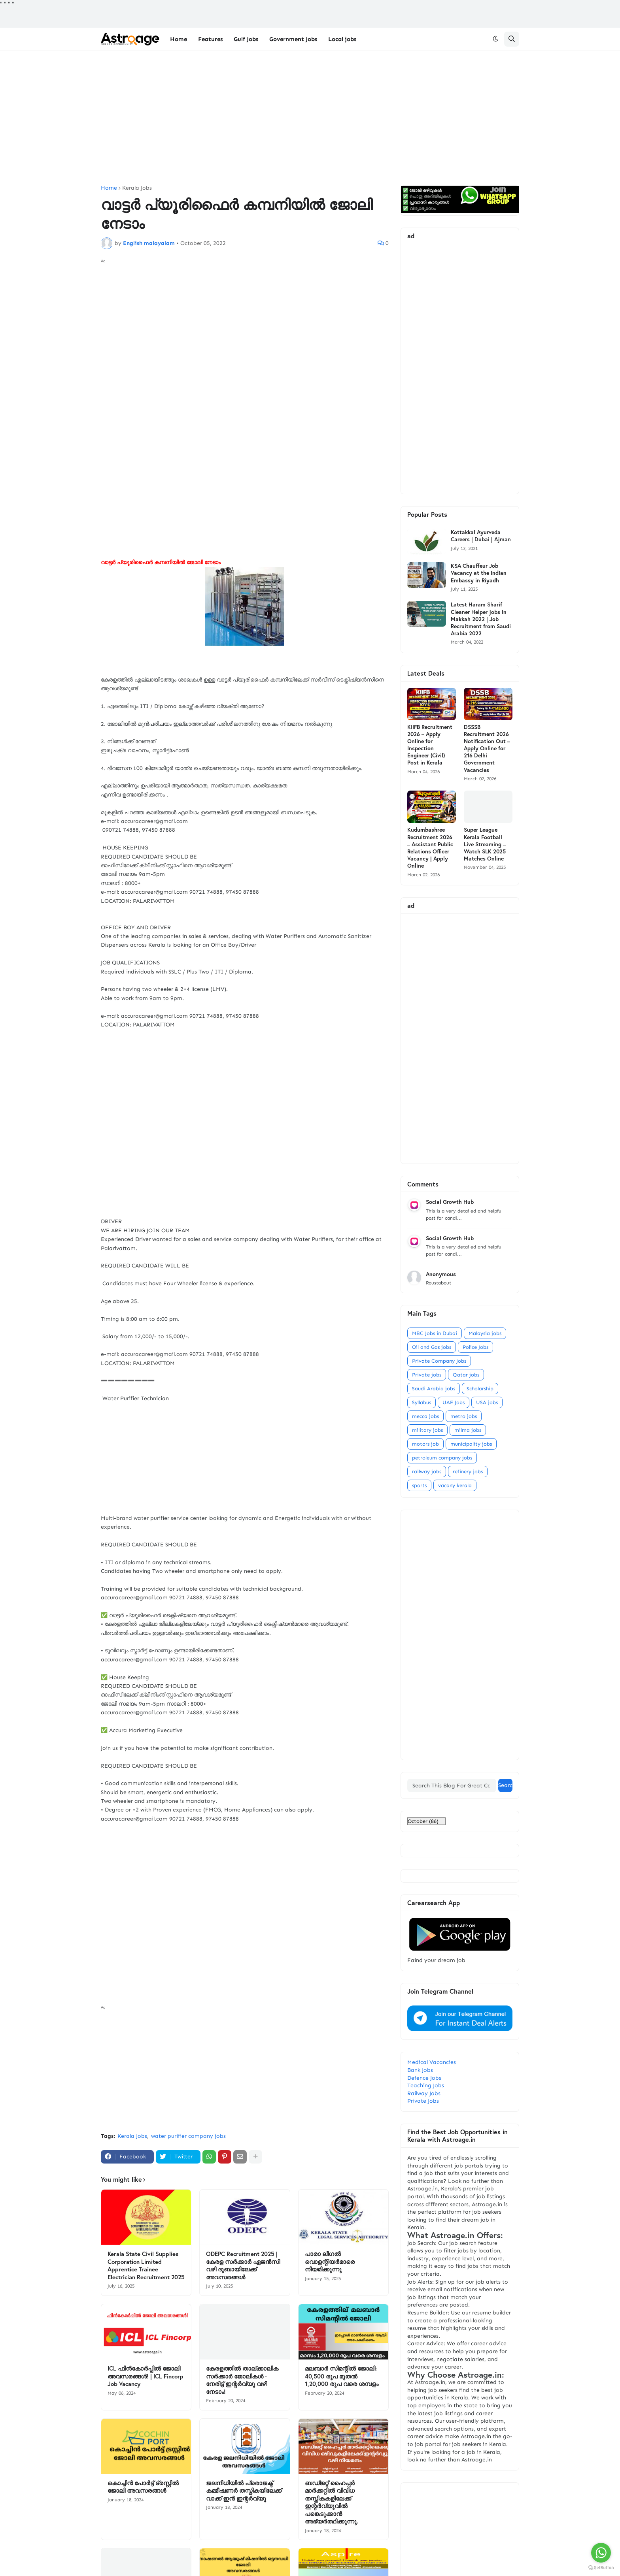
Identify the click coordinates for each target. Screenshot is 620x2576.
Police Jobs (475, 1347)
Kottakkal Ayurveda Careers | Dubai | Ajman (481, 536)
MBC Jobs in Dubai (434, 1333)
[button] (495, 39)
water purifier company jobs (188, 2136)
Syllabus (421, 1402)
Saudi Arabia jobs (433, 1389)
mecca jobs (425, 1416)
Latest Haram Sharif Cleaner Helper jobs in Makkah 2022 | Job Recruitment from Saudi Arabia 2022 (481, 619)
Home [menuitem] (178, 39)
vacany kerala (455, 1485)
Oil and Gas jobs (431, 1347)
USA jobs (487, 1402)
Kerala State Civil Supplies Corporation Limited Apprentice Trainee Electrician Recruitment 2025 (146, 2265)
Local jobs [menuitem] (342, 39)
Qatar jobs (466, 1375)
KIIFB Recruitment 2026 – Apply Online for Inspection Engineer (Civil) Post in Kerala (429, 744)
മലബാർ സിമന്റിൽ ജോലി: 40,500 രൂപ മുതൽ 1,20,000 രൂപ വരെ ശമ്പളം (341, 2376)
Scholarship (480, 1389)
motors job (425, 1444)
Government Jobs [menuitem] (293, 39)
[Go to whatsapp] (601, 2553)
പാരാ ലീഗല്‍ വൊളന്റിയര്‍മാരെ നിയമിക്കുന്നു (330, 2261)
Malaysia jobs (485, 1333)
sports (419, 1485)
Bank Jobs (420, 2070)
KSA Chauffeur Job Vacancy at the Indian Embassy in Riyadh (479, 573)
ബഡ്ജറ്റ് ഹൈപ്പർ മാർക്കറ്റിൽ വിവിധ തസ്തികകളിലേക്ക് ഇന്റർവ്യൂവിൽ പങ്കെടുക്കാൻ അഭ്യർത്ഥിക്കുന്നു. (331, 2502)
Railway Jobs (423, 2093)
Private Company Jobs (439, 1361)
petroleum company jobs (442, 1458)
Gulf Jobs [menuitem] (246, 39)
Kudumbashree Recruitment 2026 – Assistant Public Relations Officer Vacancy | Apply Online (430, 847)
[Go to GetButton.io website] (601, 2567)
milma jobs (467, 1430)
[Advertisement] (310, 118)
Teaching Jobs (425, 2085)
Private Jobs (423, 2101)
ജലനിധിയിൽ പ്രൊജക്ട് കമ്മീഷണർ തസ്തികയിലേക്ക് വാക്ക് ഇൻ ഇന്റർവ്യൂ (244, 2490)
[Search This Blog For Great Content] (451, 1785)
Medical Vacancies (431, 2062)
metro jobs (463, 1416)
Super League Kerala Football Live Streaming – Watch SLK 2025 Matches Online (485, 844)
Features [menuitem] (210, 39)
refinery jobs (468, 1471)
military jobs (427, 1430)
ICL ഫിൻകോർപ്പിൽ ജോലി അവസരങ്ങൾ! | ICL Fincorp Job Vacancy (145, 2376)
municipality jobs (471, 1444)
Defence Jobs (424, 2078)
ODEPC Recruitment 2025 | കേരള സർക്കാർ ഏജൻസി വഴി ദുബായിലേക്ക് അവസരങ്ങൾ (243, 2265)
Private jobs (426, 1375)
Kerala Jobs (137, 188)
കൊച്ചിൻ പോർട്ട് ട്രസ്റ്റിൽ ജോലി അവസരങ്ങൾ (143, 2487)
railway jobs (426, 1471)
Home (109, 188)
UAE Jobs (453, 1402)
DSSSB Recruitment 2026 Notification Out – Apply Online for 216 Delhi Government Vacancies (487, 748)
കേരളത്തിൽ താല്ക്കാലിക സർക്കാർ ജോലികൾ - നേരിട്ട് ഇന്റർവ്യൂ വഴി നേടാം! (242, 2380)
